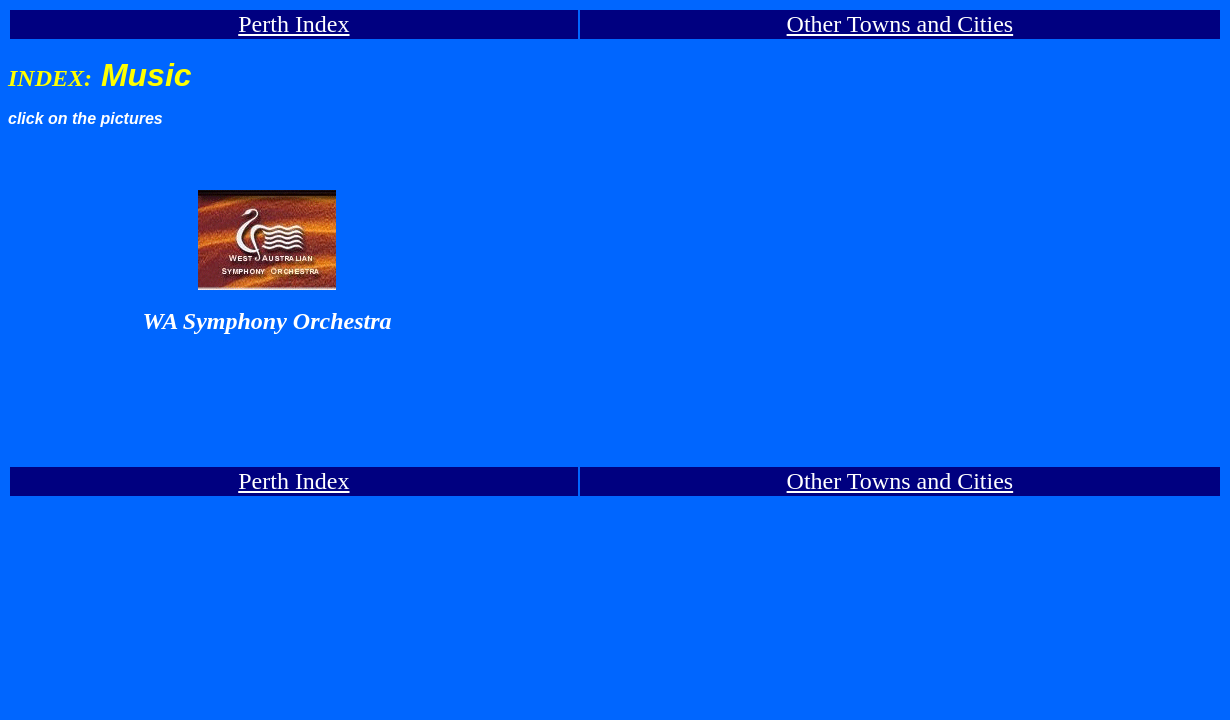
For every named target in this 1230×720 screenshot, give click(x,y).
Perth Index (293, 24)
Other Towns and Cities (900, 24)
